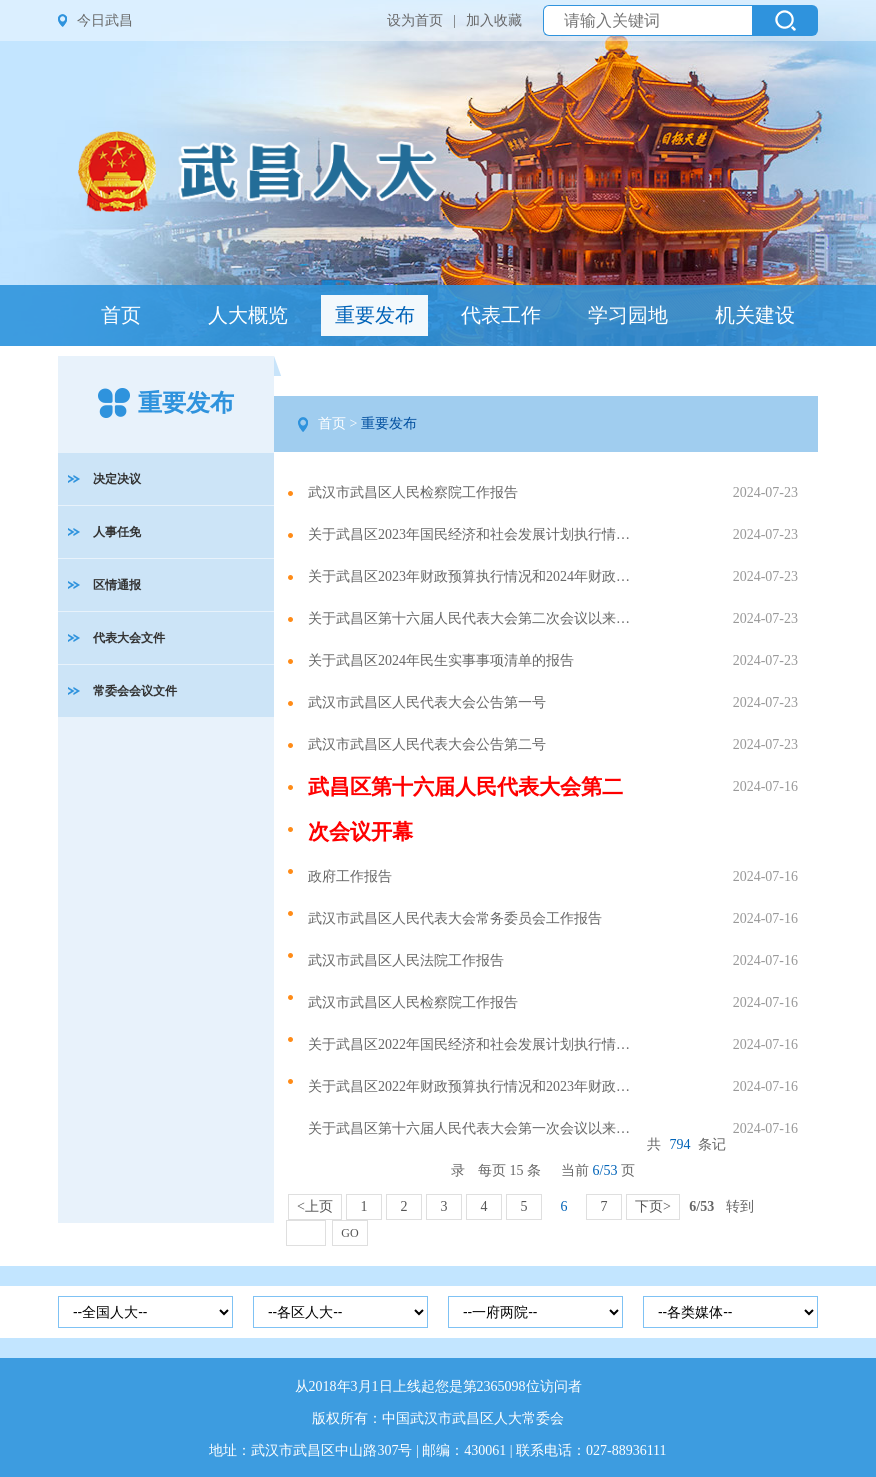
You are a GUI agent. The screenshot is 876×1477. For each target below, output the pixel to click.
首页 (121, 315)
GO (349, 1233)
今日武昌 (105, 20)
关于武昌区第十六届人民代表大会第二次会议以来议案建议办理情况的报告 (474, 618)
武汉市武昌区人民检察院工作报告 (413, 492)
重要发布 (375, 315)
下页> (653, 1206)
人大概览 (248, 315)
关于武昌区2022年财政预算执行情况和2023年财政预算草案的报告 (474, 1086)
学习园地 (628, 315)
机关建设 (755, 315)
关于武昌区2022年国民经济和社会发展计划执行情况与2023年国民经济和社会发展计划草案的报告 (474, 1044)
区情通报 (117, 585)
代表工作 (501, 315)
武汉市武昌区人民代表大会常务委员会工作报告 (455, 918)
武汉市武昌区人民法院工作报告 (406, 960)
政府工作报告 (350, 876)
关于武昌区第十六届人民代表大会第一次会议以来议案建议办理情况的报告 (474, 1128)
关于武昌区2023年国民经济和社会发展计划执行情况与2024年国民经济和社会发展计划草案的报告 (474, 534)
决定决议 (117, 479)
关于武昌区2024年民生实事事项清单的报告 (441, 660)
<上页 (315, 1206)
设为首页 (415, 20)
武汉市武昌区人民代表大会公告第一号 (427, 702)
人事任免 (117, 532)
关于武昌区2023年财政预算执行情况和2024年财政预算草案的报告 (474, 576)
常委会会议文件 (135, 691)
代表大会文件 (129, 638)
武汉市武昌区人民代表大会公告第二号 (427, 744)
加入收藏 (494, 20)
